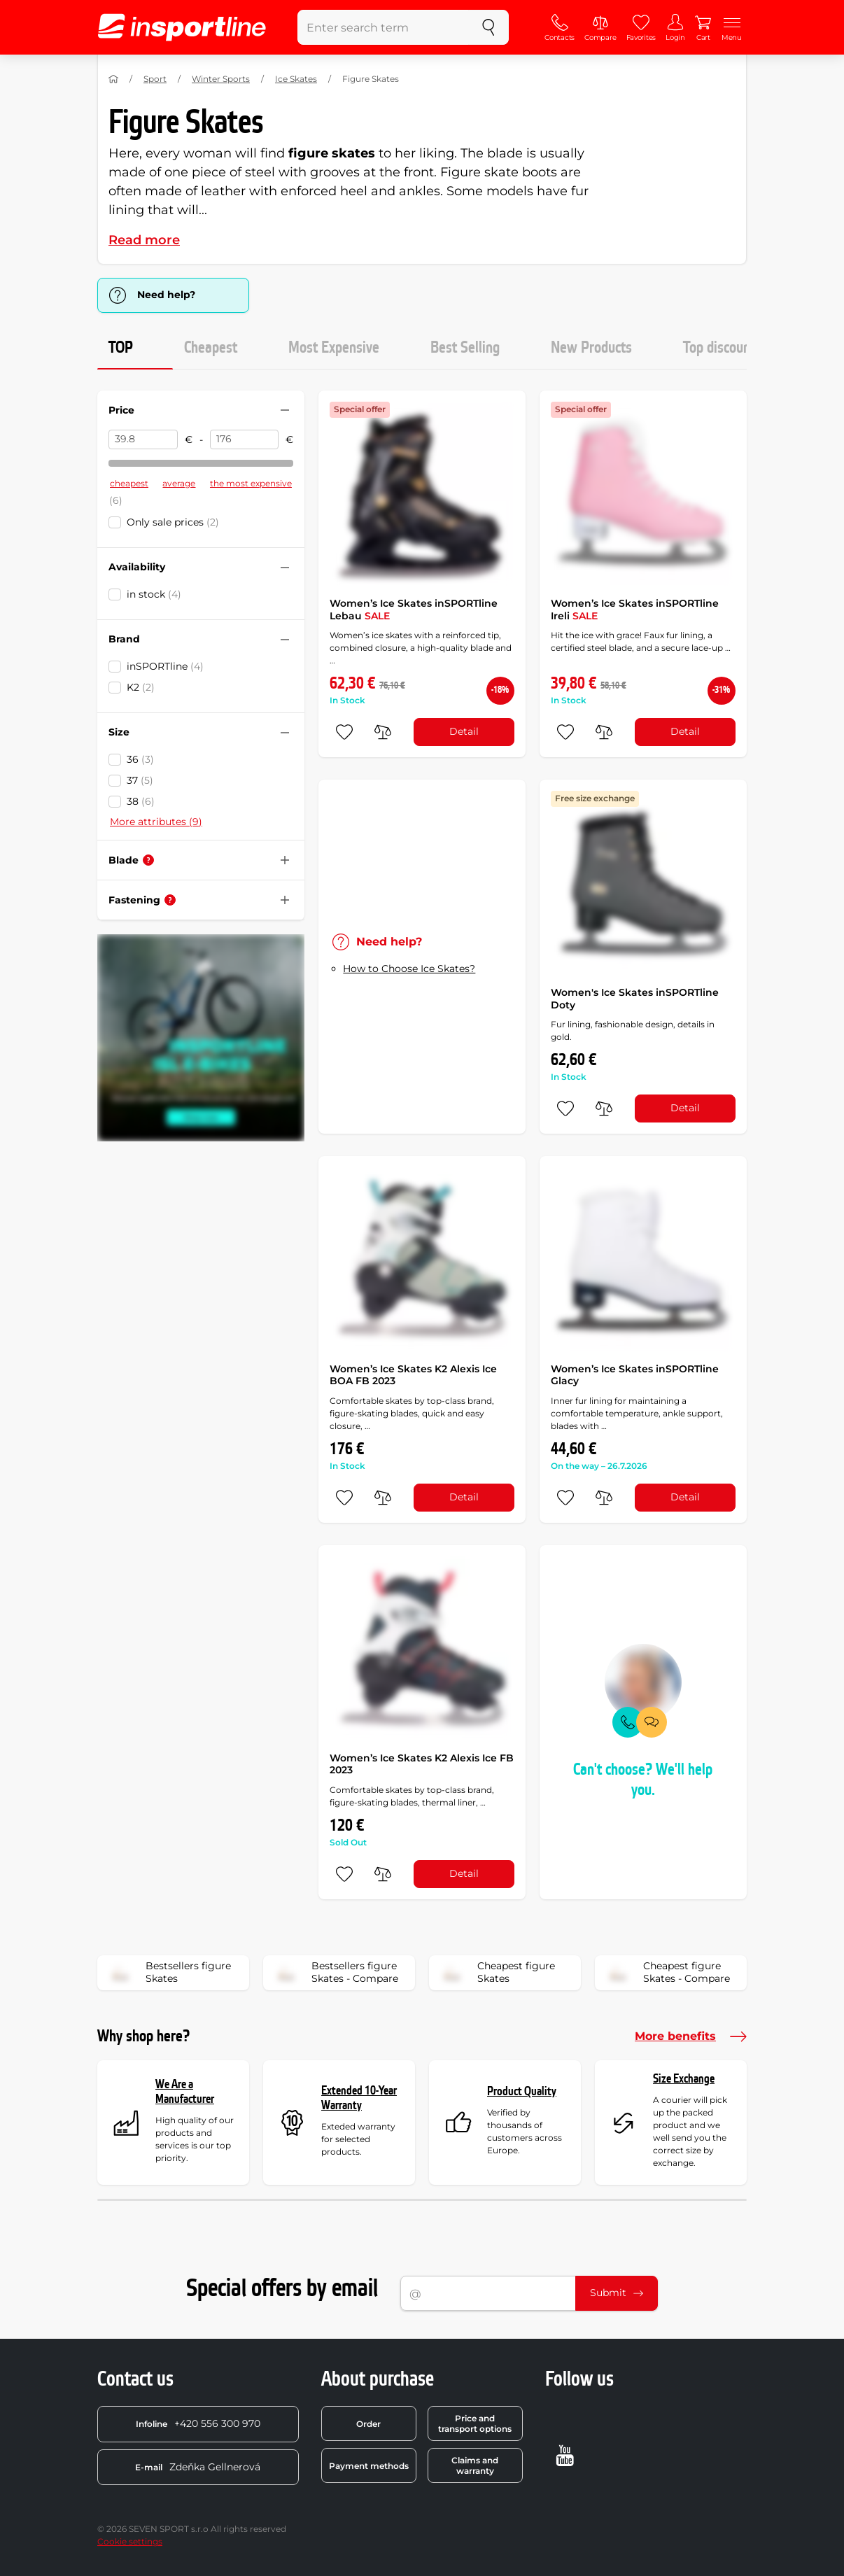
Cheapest (210, 347)
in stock (154, 594)
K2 (141, 687)
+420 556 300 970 (198, 2423)
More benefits (691, 2036)
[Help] (148, 860)
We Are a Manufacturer (184, 2092)
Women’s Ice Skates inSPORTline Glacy (635, 1375)
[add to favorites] (344, 732)
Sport (155, 78)
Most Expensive (333, 347)
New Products (591, 347)
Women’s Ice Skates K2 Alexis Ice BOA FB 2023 (413, 1375)
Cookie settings (129, 2541)
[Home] (113, 79)
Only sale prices (173, 522)
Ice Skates (296, 78)
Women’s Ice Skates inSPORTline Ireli (635, 609)
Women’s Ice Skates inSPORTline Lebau (414, 609)
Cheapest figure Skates (496, 1973)
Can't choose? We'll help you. (642, 1780)
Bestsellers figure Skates (168, 1973)
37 (140, 780)
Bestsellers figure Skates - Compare (335, 1973)
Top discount (719, 347)
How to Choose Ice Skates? (409, 968)
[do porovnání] (383, 732)
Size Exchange (684, 2079)
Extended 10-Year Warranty (359, 2098)
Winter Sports (221, 78)
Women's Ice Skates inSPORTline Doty (635, 998)
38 (141, 801)
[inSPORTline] (182, 27)
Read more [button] (144, 240)
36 (140, 759)
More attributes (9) (156, 821)
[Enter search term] (383, 27)
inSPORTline (165, 666)
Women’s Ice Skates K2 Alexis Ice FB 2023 (422, 1764)
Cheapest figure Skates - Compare (667, 1973)
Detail (464, 731)
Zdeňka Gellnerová (197, 2467)
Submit (616, 2292)
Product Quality (521, 2091)
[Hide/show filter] (284, 410)
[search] (488, 27)
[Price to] (244, 439)
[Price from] (143, 439)
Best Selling (465, 347)
